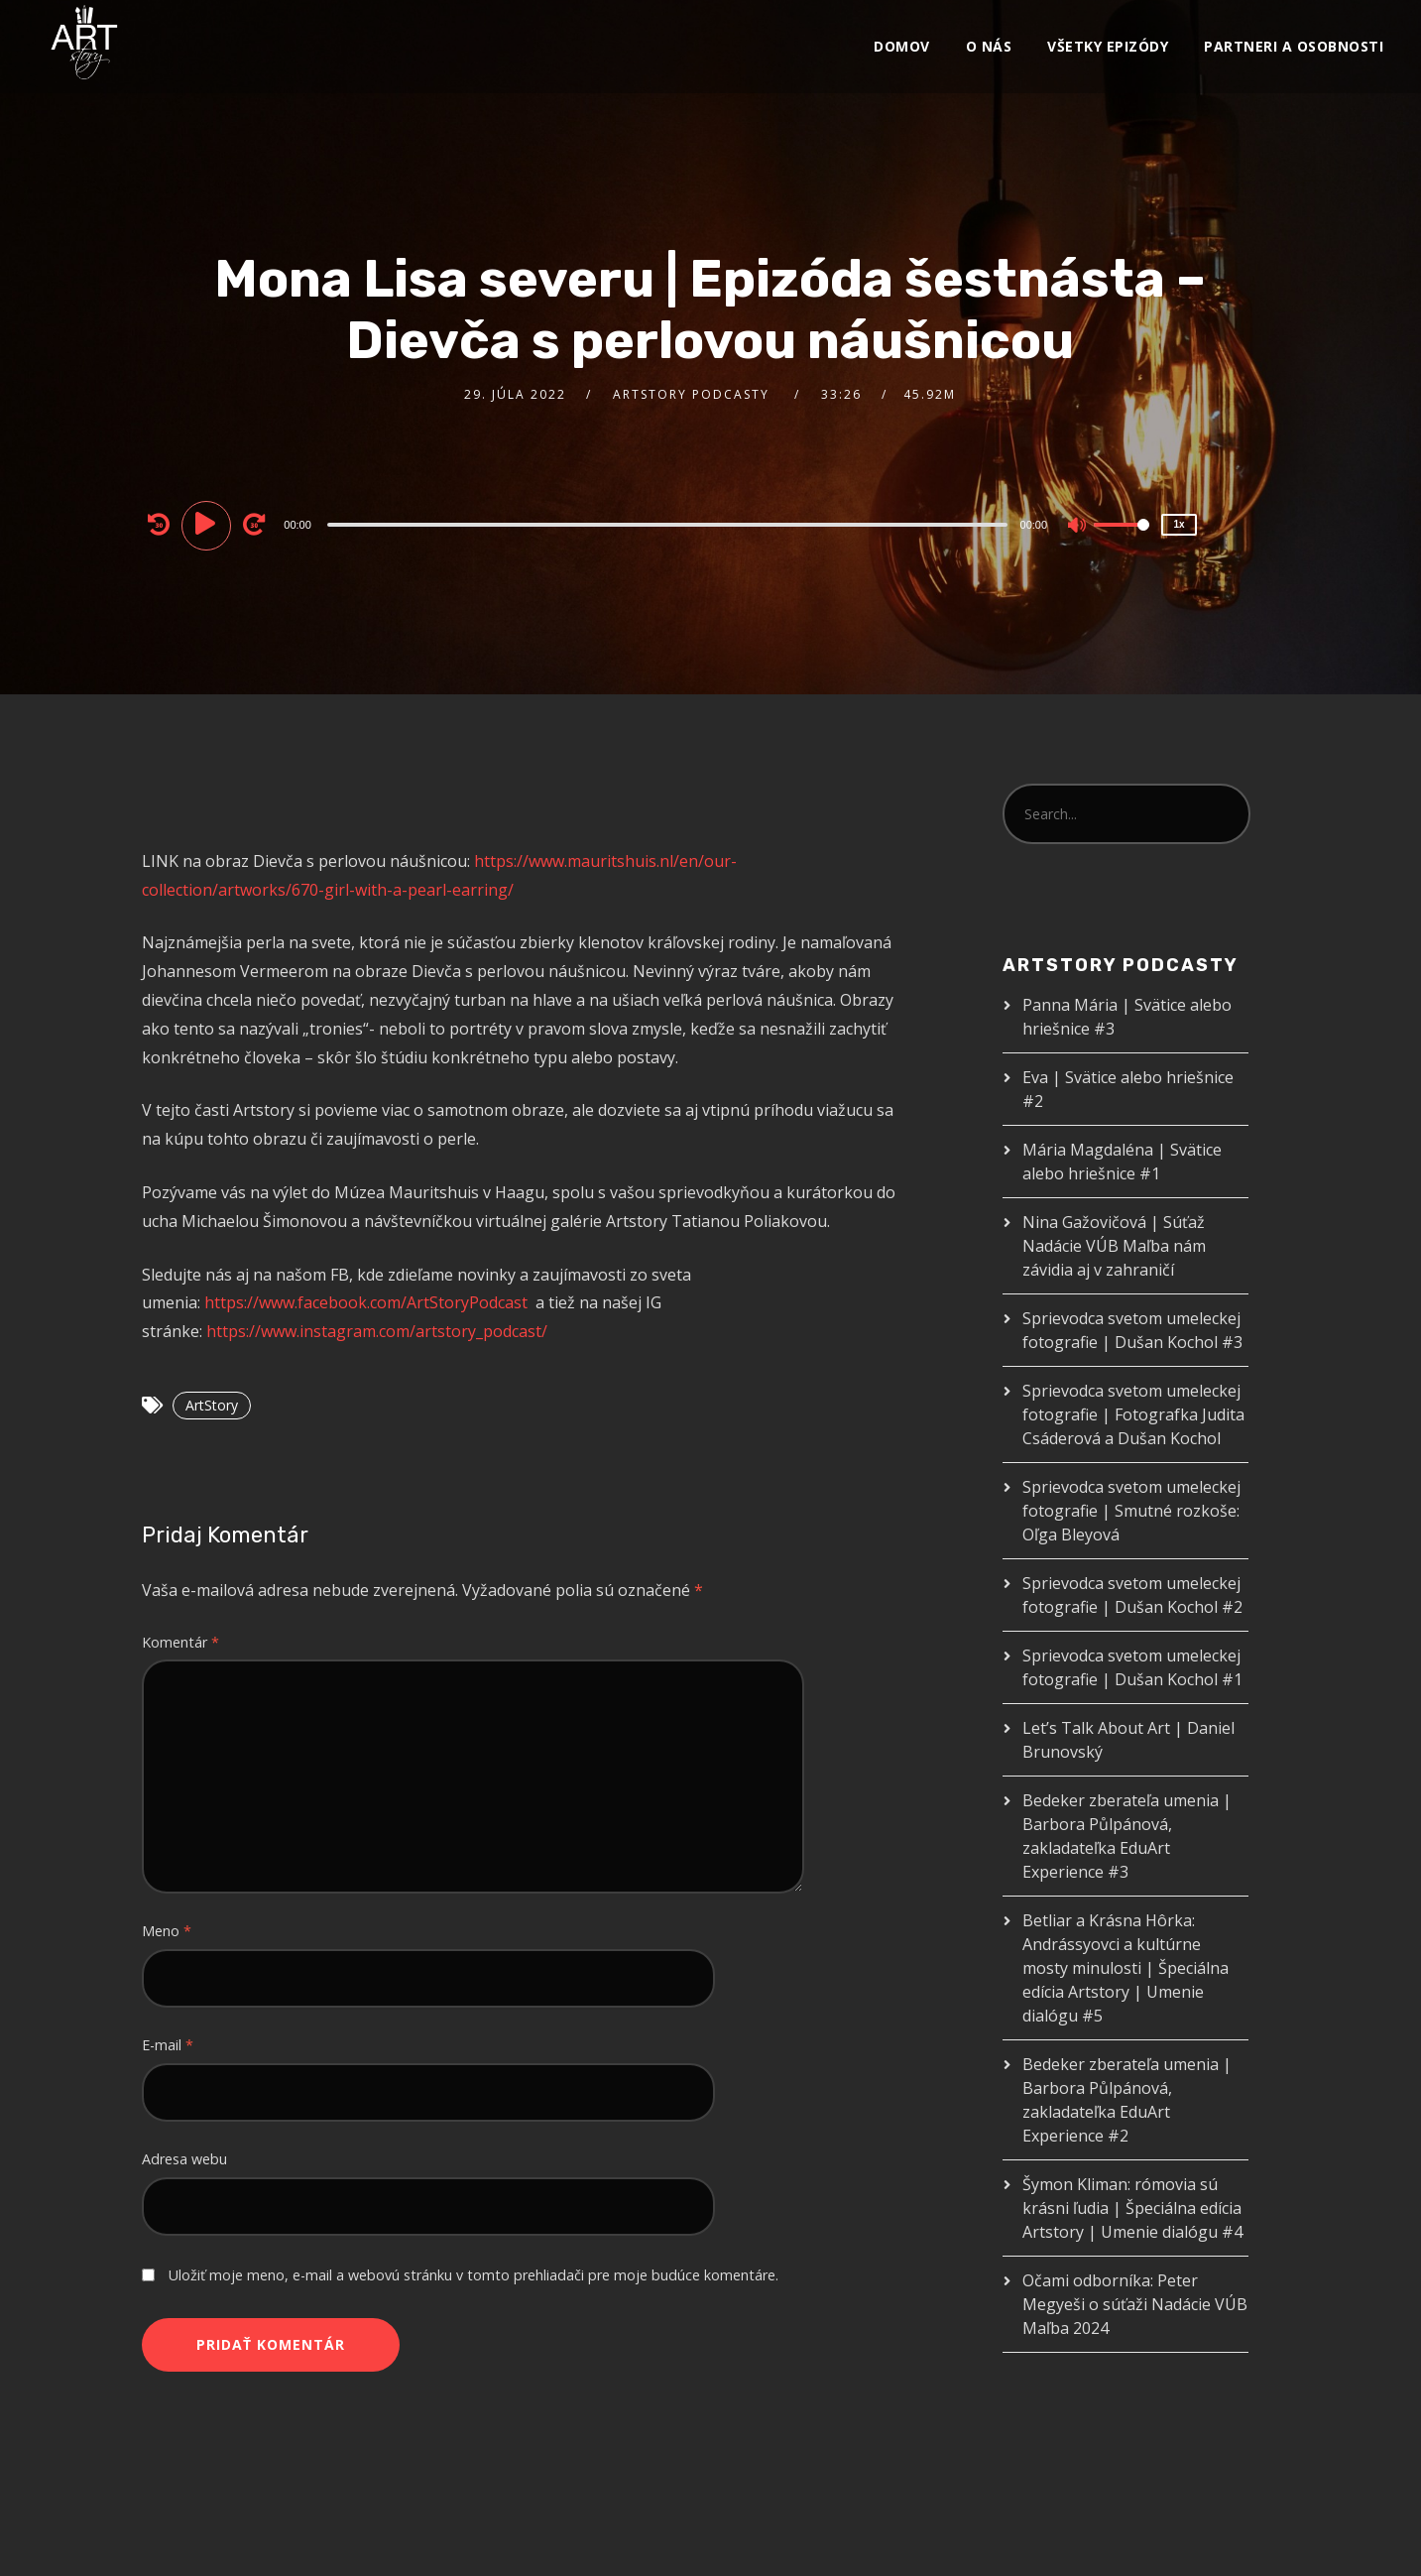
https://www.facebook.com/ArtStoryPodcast (366, 1302)
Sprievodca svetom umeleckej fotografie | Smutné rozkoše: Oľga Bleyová (1131, 1510)
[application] (669, 524)
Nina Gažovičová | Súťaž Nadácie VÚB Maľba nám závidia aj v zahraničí (1114, 1246)
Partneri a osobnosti (1293, 46)
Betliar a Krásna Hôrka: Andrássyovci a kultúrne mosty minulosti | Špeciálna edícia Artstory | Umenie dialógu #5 (1125, 1967)
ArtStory (211, 1405)
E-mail (167, 2044)
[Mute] (1078, 527)
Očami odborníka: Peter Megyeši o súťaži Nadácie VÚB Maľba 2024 (1134, 2304)
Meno (166, 1930)
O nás (989, 46)
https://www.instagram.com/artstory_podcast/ (376, 1331)
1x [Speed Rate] (1178, 524)
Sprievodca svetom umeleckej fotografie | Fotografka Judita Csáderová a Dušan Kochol (1133, 1414)
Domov (902, 46)
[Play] (209, 524)
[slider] (667, 525)
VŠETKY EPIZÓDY (1107, 46)
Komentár (180, 1642)
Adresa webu (184, 2158)
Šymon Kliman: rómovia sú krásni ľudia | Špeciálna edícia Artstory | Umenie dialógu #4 (1132, 2208)
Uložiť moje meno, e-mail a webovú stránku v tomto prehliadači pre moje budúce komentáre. (473, 2275)
